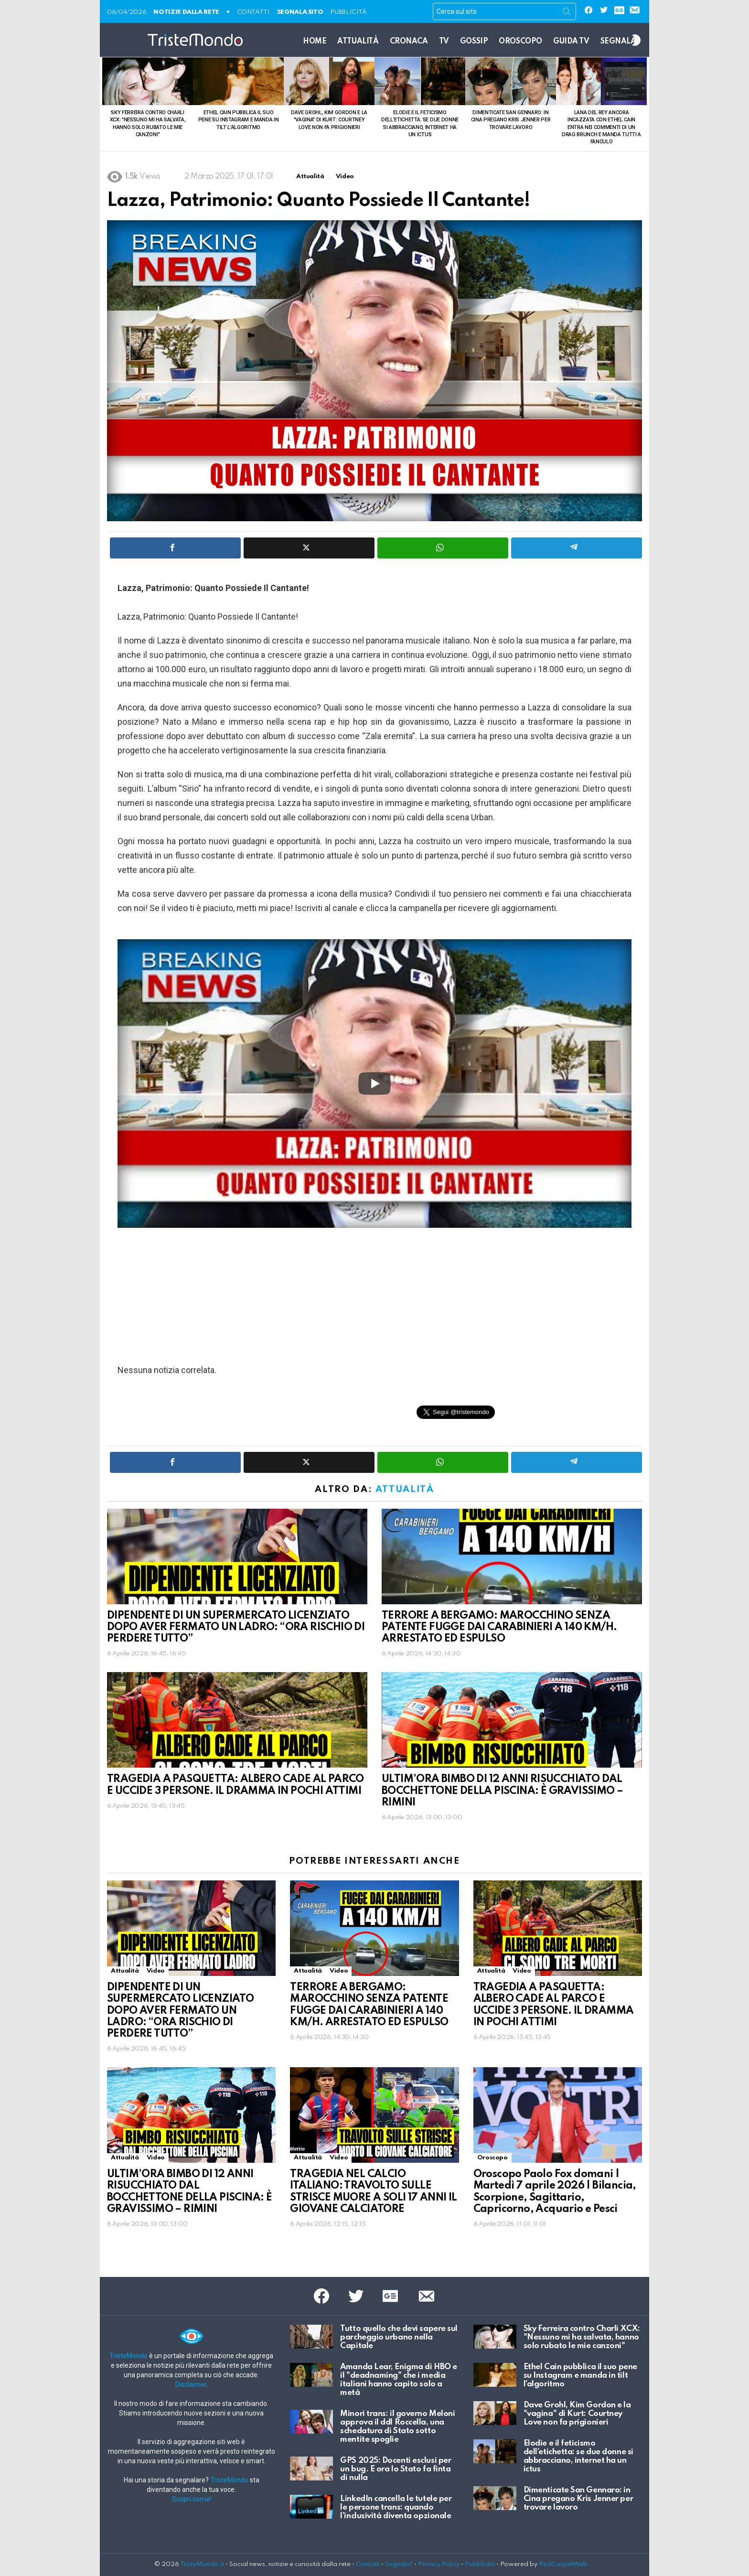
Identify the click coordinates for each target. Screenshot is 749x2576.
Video (156, 1971)
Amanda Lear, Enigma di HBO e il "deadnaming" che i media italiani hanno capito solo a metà (398, 2380)
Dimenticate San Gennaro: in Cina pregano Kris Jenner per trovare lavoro (511, 119)
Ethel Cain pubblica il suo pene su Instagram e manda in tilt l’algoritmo (238, 119)
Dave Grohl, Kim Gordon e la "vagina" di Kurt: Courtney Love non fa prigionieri (329, 119)
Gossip (474, 41)
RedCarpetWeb (563, 2564)
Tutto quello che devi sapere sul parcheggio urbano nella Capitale (399, 2337)
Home (314, 41)
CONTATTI (253, 12)
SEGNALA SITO (300, 12)
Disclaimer (190, 2384)
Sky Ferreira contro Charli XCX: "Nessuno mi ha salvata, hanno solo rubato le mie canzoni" (582, 2337)
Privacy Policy (439, 2564)
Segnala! (399, 2564)
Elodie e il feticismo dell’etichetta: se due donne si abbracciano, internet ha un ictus (578, 2456)
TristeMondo (128, 2356)
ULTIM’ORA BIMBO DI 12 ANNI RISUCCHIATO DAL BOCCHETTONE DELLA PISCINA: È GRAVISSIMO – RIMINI (502, 1790)
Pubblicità (348, 12)
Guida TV (571, 41)
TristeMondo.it (202, 2564)
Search (566, 13)
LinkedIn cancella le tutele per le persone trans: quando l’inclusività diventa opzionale (395, 2507)
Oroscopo (520, 41)
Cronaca (409, 41)
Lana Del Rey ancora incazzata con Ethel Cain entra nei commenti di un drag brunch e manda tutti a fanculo (601, 127)
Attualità (357, 41)
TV (444, 41)
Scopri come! (191, 2499)
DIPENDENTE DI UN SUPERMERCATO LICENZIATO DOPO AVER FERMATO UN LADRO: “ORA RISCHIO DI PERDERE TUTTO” (235, 1627)
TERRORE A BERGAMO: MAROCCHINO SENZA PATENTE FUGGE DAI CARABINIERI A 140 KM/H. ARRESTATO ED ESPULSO (499, 1627)
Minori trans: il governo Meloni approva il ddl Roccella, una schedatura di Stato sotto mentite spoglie (397, 2427)
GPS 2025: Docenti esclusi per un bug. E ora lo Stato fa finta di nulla (395, 2469)
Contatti (368, 2564)
